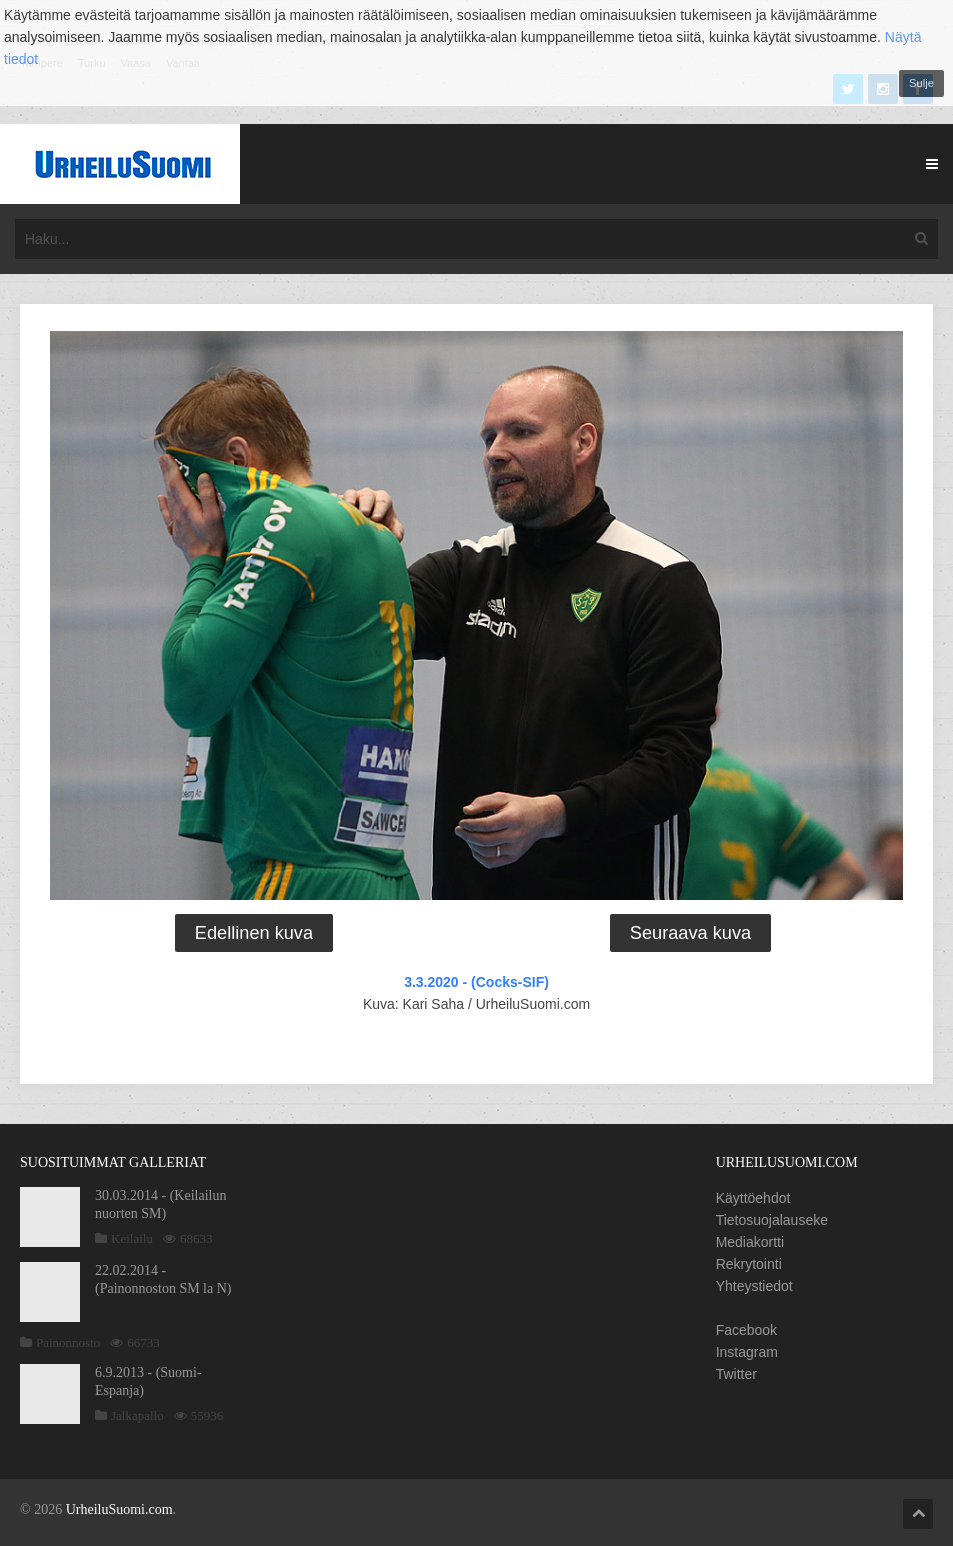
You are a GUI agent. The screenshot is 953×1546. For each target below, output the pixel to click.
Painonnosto (68, 1342)
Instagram (747, 1352)
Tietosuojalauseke (772, 1220)
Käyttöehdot (753, 1198)
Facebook (746, 1330)
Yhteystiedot (754, 1286)
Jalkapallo (137, 1415)
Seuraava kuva (690, 933)
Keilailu (132, 1238)
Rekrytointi (749, 1264)
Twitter (736, 1374)
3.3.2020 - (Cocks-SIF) (476, 982)
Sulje (921, 83)
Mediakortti (750, 1242)
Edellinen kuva (254, 933)
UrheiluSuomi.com (119, 1509)
